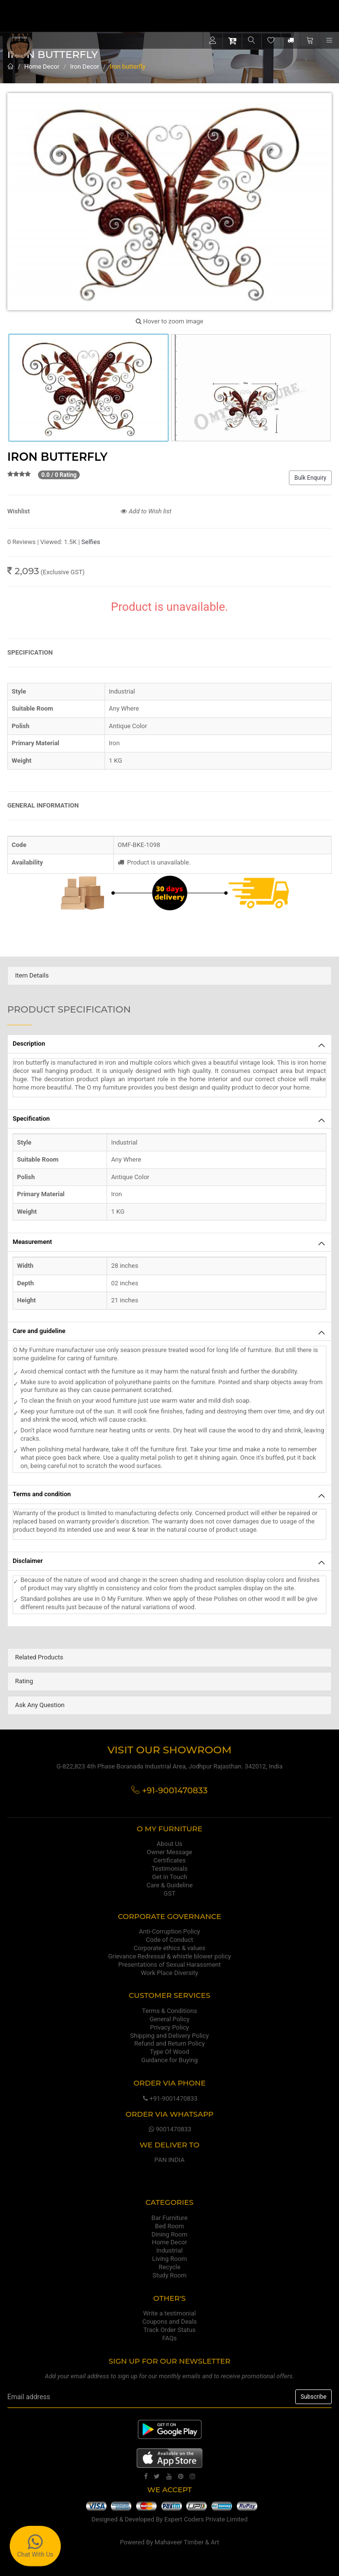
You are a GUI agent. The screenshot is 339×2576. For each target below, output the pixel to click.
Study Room (169, 2275)
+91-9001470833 (169, 2098)
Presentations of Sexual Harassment (169, 1964)
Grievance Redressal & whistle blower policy (169, 1956)
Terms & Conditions (169, 2010)
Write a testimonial (169, 2313)
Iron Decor (84, 66)
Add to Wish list (146, 511)
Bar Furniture (169, 2217)
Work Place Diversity (169, 1972)
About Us (169, 1843)
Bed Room (169, 2226)
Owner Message (169, 1852)
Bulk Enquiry (310, 477)
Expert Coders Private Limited (206, 2519)
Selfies (90, 541)
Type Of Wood (169, 2051)
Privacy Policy (169, 2027)
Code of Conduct (169, 1939)
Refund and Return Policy (169, 2043)
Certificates (169, 1860)
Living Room (169, 2258)
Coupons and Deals (169, 2321)
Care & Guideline (169, 1885)
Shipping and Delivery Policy (169, 2035)
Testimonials (169, 1868)
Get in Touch (169, 1876)
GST (169, 1893)
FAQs (169, 2338)
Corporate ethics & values (169, 1948)
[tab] (169, 975)
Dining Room (170, 2234)
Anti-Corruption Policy (169, 1931)
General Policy (169, 2019)
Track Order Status (169, 2329)
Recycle (169, 2267)
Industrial (170, 2250)
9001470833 (170, 2129)
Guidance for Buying (169, 2060)
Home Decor (41, 66)
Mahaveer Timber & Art (187, 2542)
